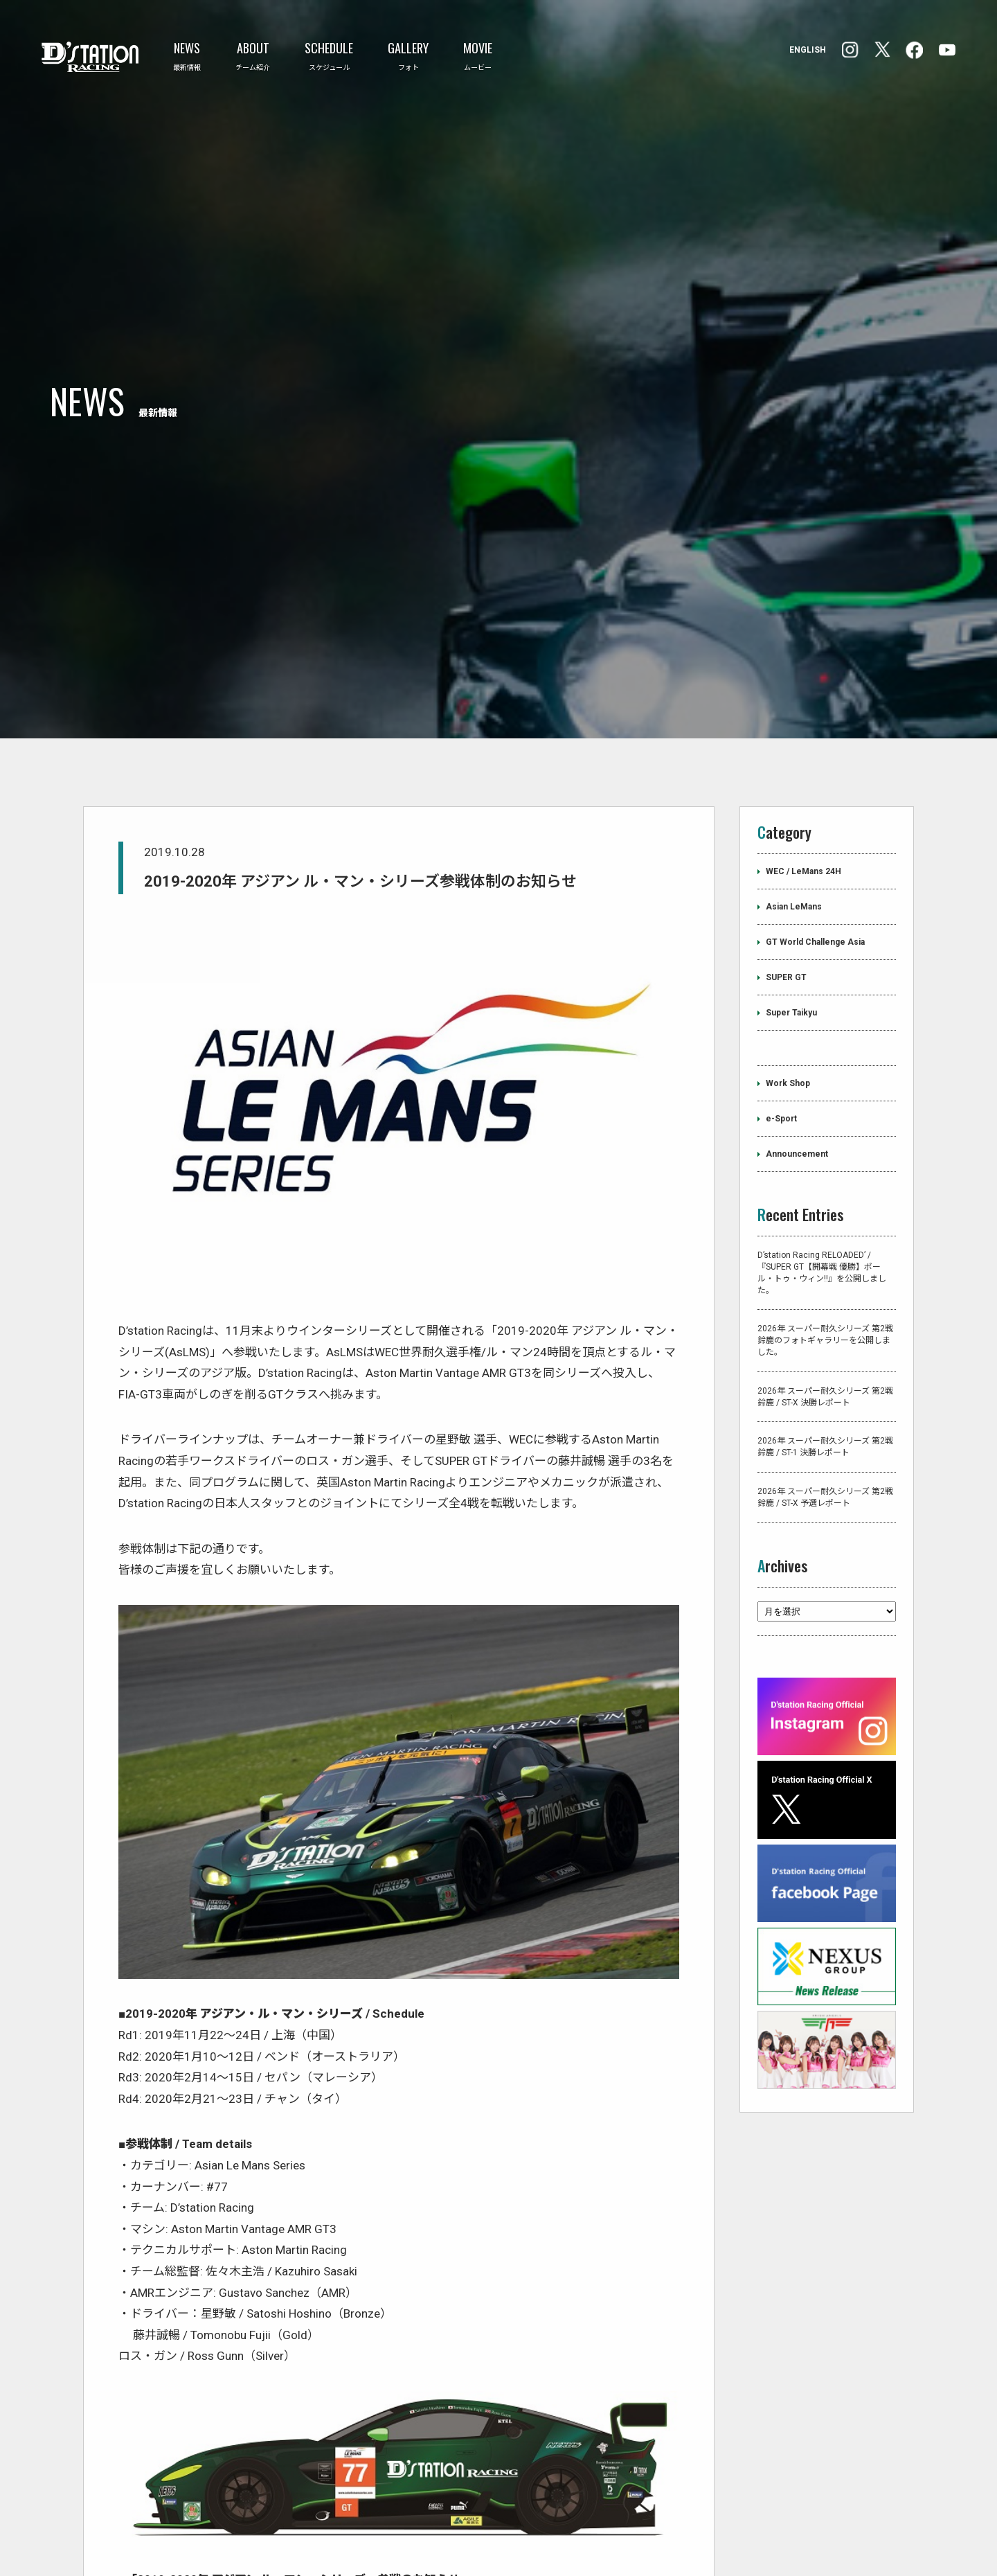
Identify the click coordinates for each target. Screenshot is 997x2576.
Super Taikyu (791, 925)
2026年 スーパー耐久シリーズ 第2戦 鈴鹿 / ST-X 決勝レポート (825, 1309)
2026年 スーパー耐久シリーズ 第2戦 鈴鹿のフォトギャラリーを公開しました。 (825, 1253)
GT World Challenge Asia (815, 855)
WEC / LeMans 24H (803, 784)
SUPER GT (786, 890)
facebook (850, 50)
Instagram (914, 50)
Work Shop (788, 996)
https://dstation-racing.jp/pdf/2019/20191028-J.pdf (257, 2513)
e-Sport (781, 1031)
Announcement (797, 1067)
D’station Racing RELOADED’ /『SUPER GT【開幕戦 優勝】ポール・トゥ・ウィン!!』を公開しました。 (821, 1185)
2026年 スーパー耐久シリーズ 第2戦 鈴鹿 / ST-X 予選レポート (825, 1410)
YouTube (947, 50)
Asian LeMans (794, 819)
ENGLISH (807, 50)
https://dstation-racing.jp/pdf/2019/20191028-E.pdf (257, 2534)
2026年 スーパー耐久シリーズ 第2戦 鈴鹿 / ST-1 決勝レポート (825, 1360)
